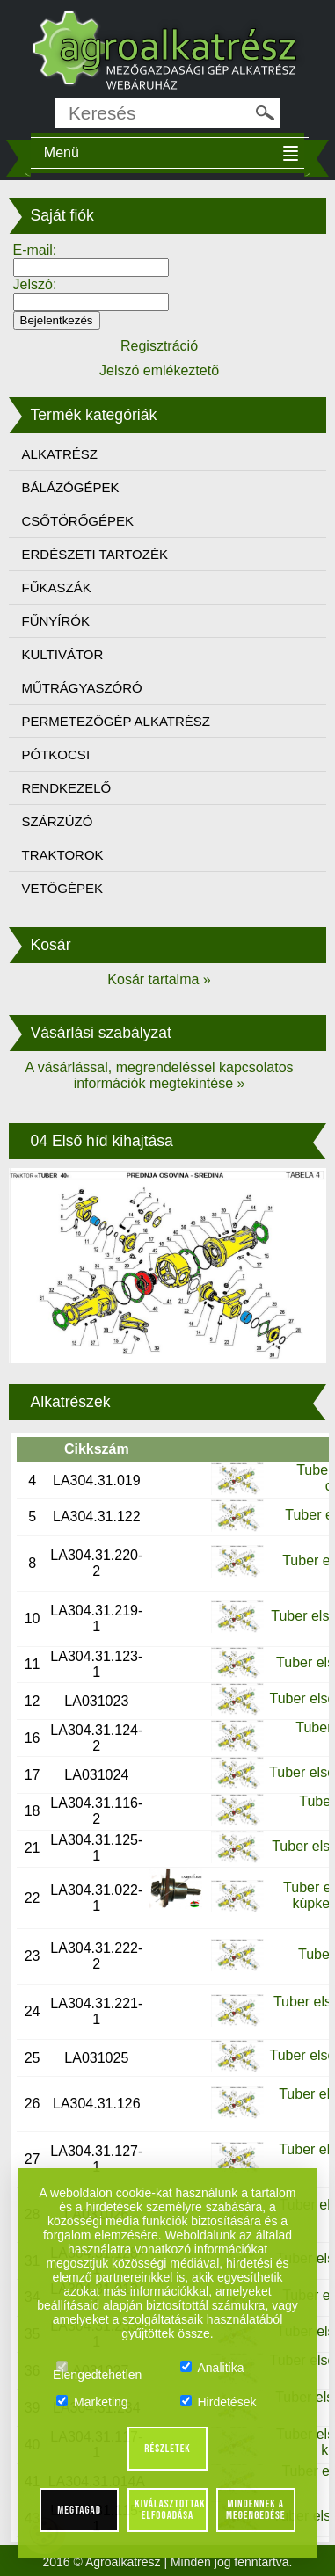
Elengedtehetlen (97, 2368)
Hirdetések (218, 2402)
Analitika (212, 2368)
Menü (61, 152)
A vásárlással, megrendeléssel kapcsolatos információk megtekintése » (159, 1075)
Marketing (91, 2402)
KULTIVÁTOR (63, 654)
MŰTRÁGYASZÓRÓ (82, 687)
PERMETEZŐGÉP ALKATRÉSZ (116, 721)
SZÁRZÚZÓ (57, 821)
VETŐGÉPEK (63, 888)
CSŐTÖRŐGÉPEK (78, 520)
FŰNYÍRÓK (56, 620)
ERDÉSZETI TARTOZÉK (95, 554)
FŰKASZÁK (56, 587)
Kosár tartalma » (158, 979)
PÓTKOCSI (56, 754)
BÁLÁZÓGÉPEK (71, 487)
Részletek (167, 2449)
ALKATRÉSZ (60, 453)
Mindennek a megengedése (255, 2509)
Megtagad (79, 2510)
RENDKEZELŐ (67, 787)
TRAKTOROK (63, 854)
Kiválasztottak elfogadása (170, 2509)
